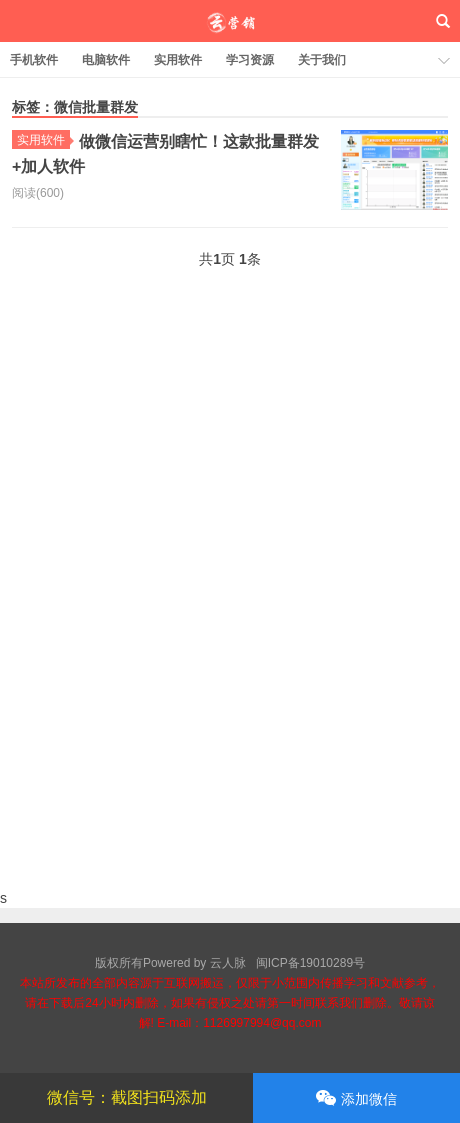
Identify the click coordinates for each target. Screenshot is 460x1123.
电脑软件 (106, 60)
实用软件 (178, 60)
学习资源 (250, 60)
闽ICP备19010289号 (310, 963)
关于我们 (322, 60)
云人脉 (230, 21)
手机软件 (34, 60)
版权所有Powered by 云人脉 (170, 963)
